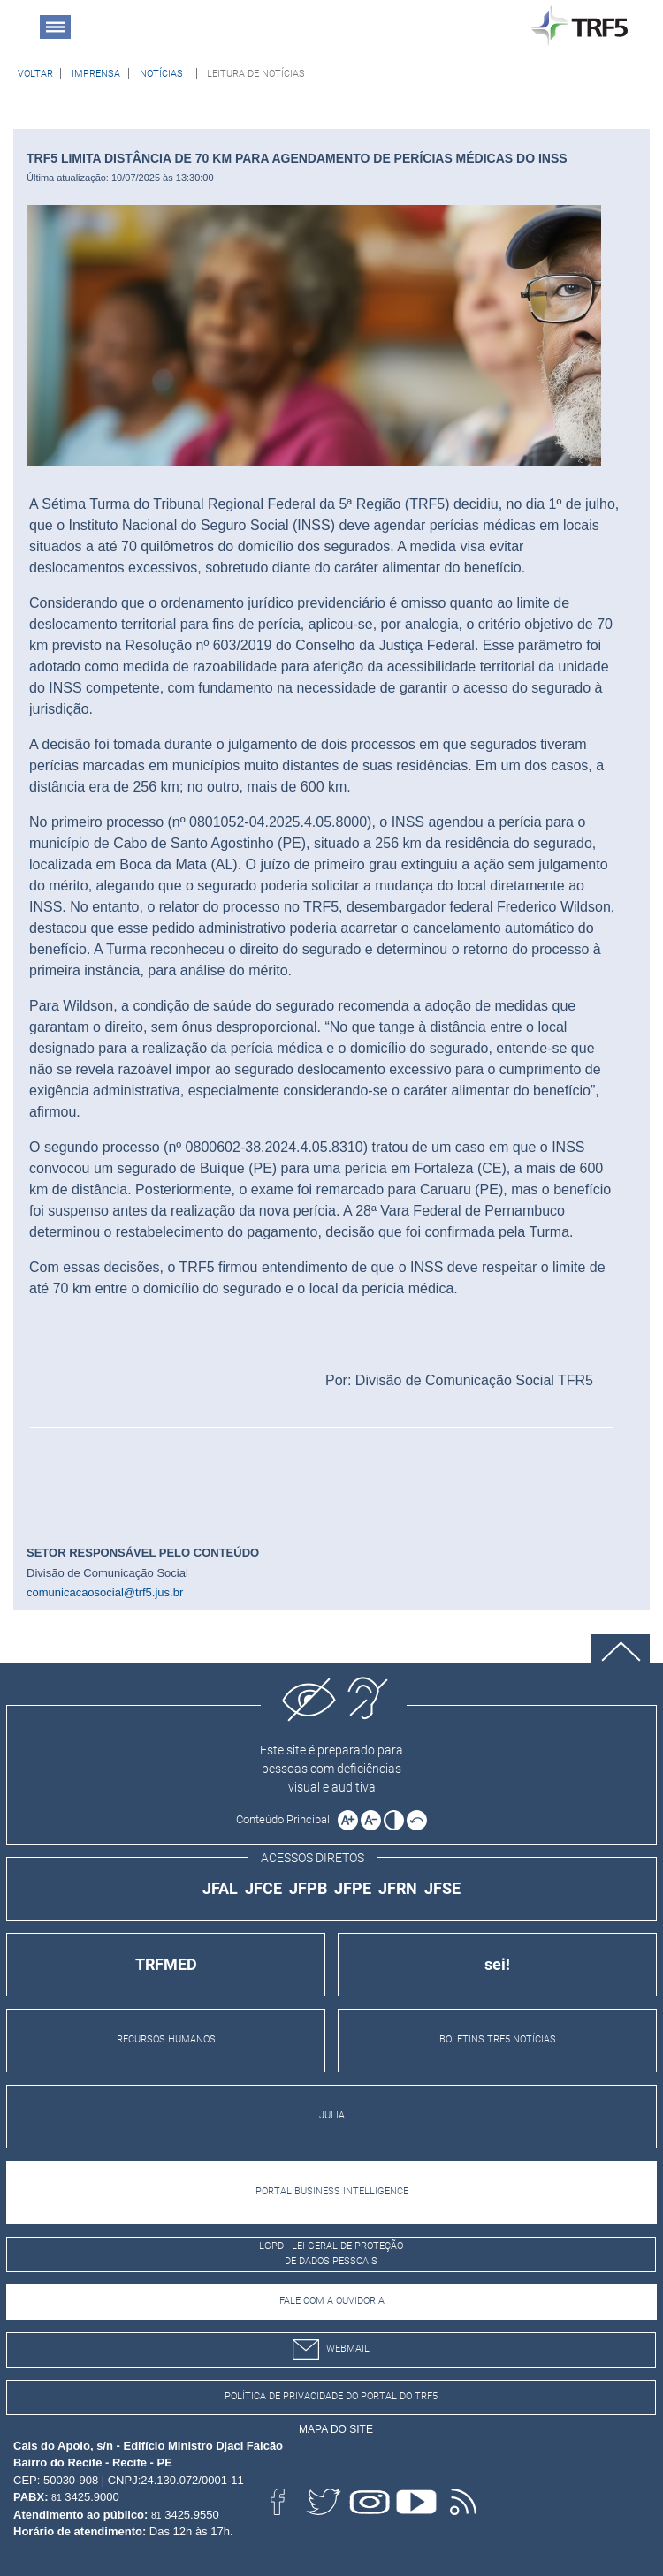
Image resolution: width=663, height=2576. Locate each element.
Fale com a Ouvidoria (332, 2301)
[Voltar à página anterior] (35, 73)
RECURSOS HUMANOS (166, 2039)
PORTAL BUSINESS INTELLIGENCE (331, 2191)
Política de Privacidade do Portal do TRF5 (331, 2396)
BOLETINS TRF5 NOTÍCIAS (497, 2039)
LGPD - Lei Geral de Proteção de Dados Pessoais (331, 2253)
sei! (497, 1964)
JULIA (332, 2115)
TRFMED (166, 1964)
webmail (331, 2349)
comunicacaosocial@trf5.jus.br (105, 1592)
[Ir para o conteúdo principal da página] (285, 1819)
